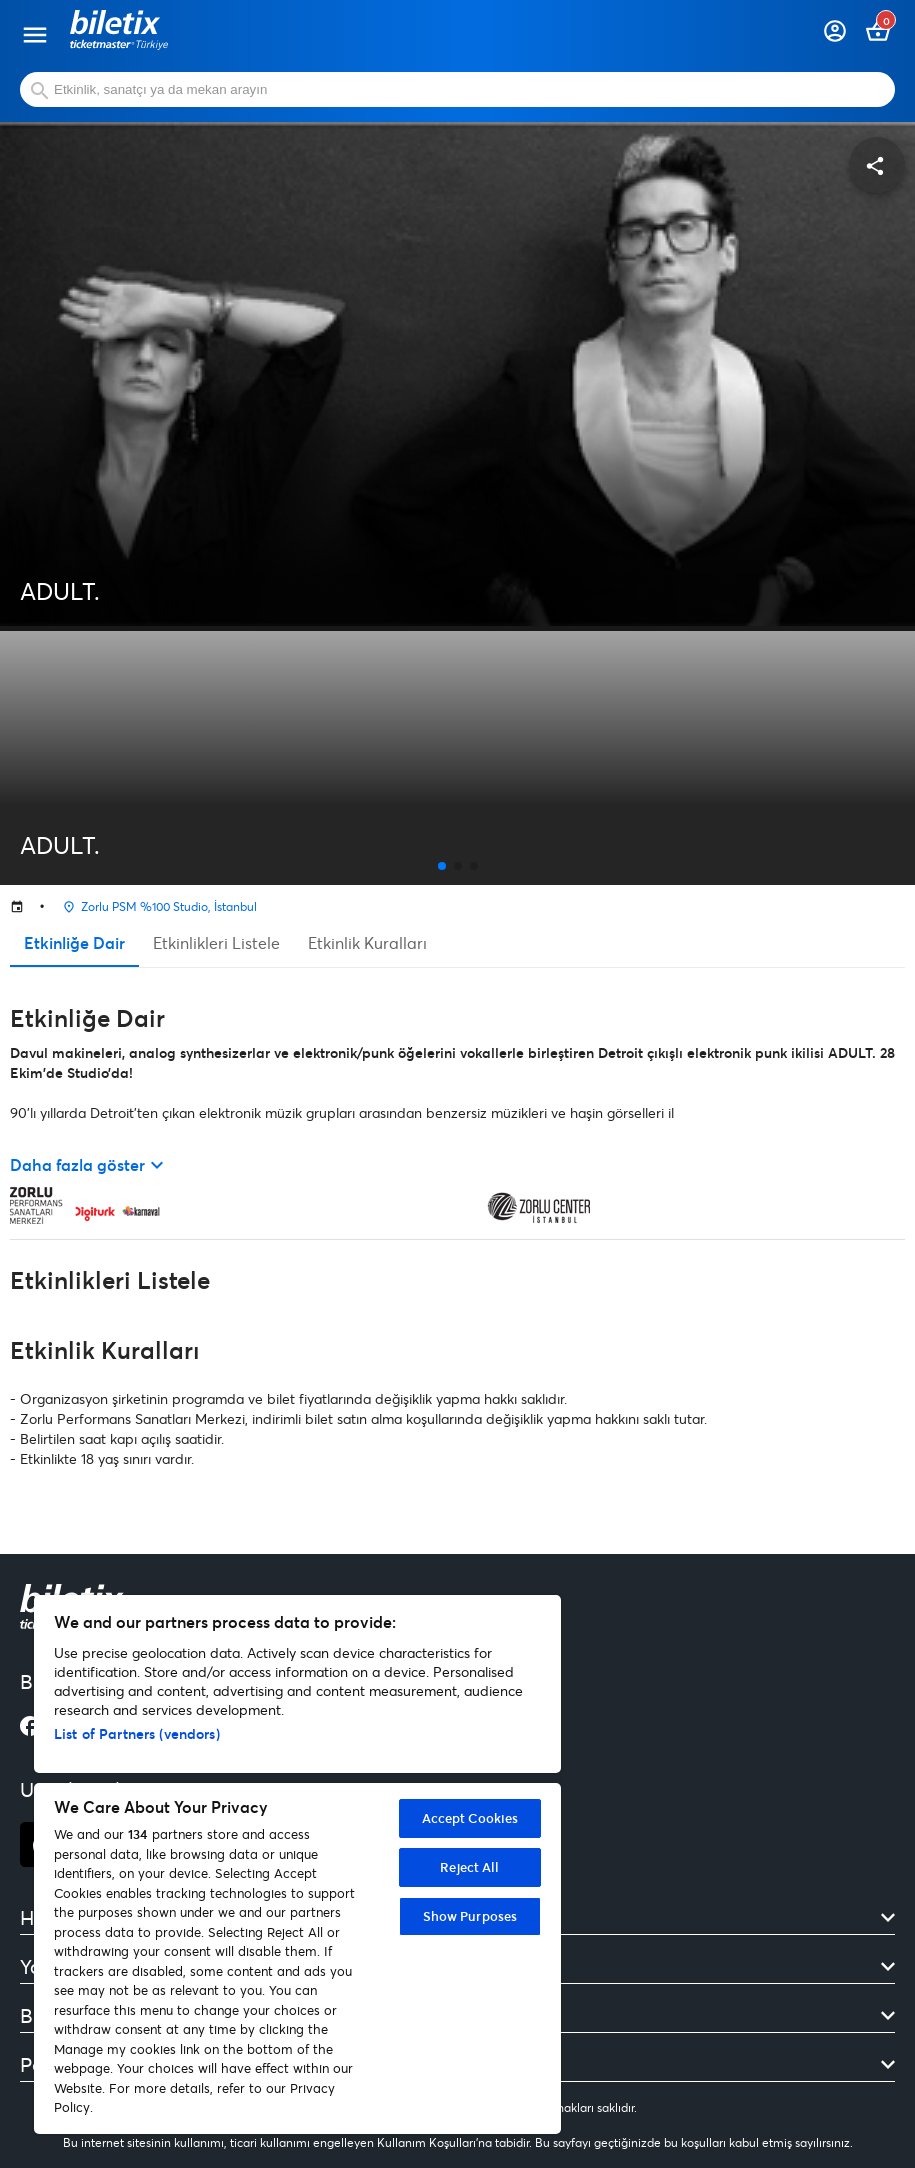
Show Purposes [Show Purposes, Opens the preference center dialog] (470, 1916)
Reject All (469, 1867)
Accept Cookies (470, 1818)
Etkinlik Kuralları (367, 942)
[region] (297, 1864)
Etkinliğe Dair (74, 942)
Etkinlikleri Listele (216, 942)
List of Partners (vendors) (137, 1733)
